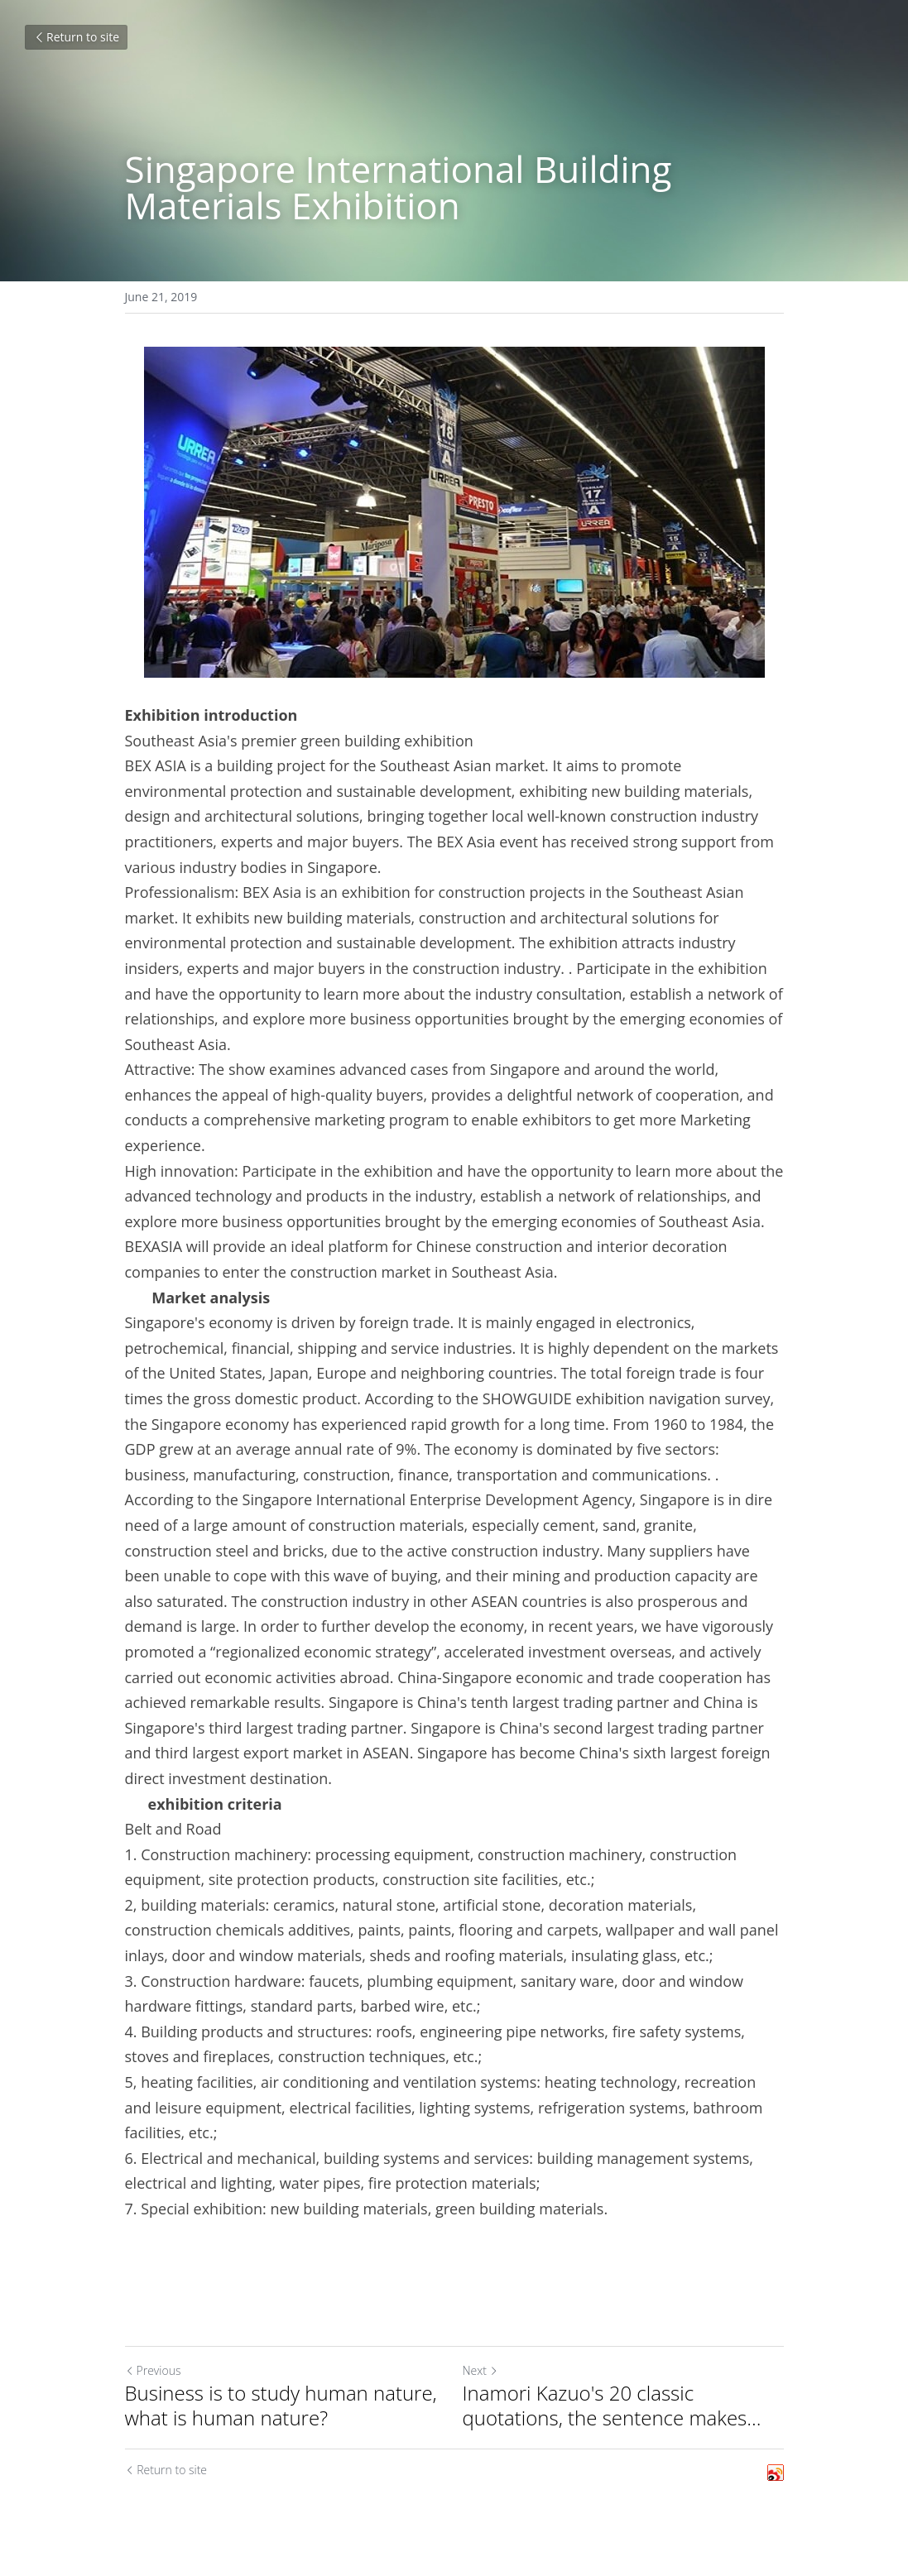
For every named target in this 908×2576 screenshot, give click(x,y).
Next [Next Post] (480, 2370)
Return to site (76, 37)
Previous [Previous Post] (153, 2370)
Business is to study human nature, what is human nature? (281, 2405)
